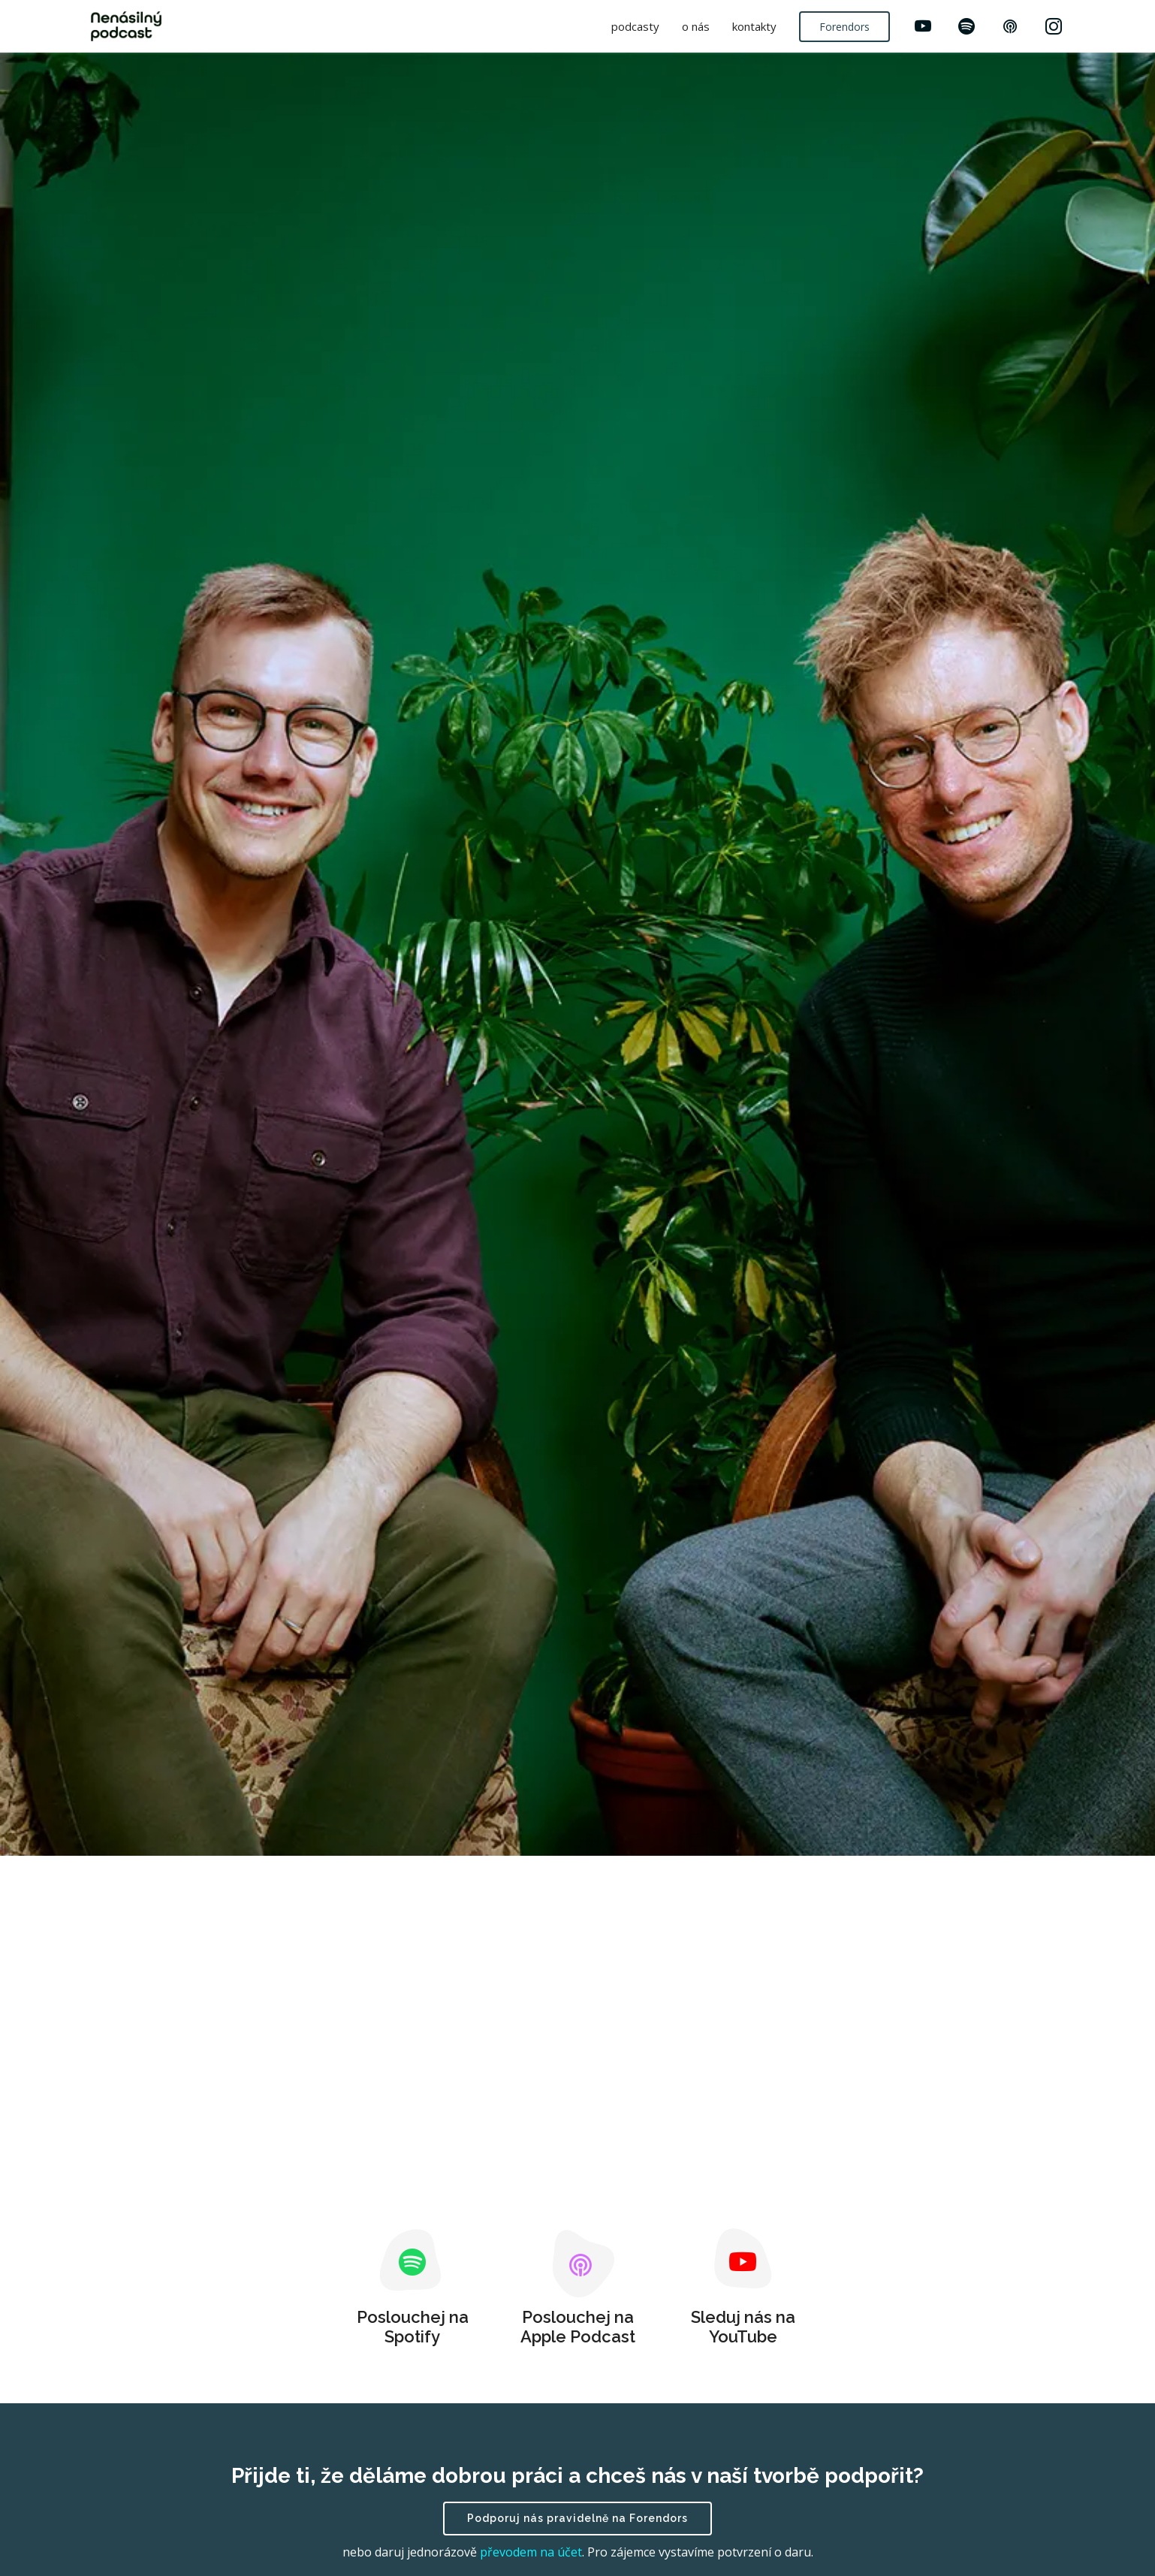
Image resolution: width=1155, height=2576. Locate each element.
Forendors (844, 27)
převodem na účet (531, 2552)
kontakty (754, 26)
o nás (696, 26)
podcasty (635, 26)
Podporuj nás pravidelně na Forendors (577, 2518)
